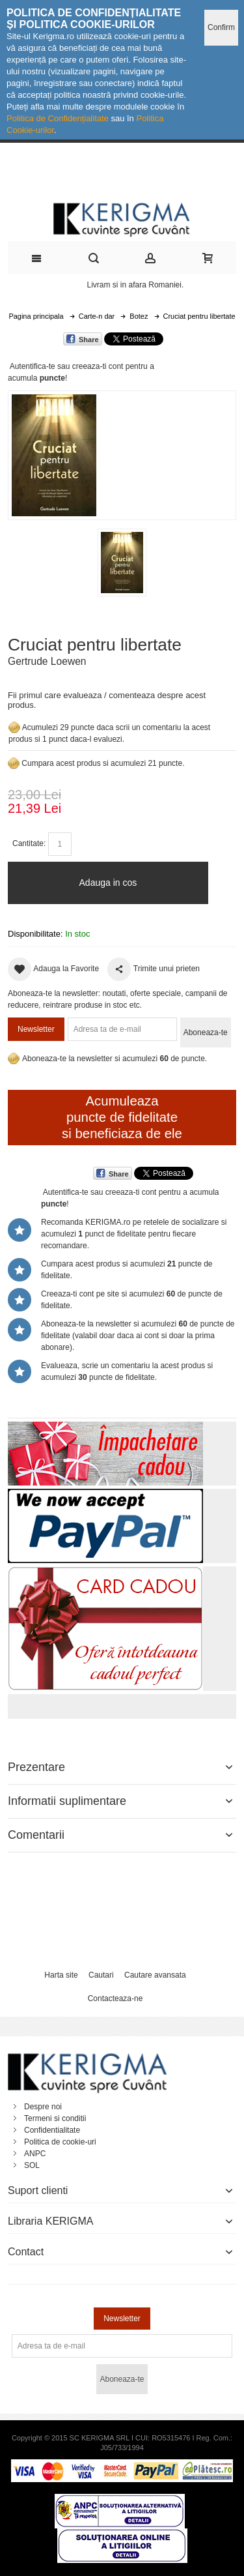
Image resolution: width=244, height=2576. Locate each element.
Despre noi (43, 2106)
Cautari (101, 1975)
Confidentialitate (52, 2130)
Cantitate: (29, 843)
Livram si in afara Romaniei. (135, 284)
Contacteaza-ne (115, 1998)
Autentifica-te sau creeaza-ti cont (67, 366)
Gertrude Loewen (47, 661)
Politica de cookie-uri (60, 2141)
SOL (32, 2165)
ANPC (35, 2153)
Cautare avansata (155, 1975)
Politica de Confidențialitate (58, 118)
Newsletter (36, 1029)
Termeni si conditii (55, 2118)
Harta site (60, 1975)
